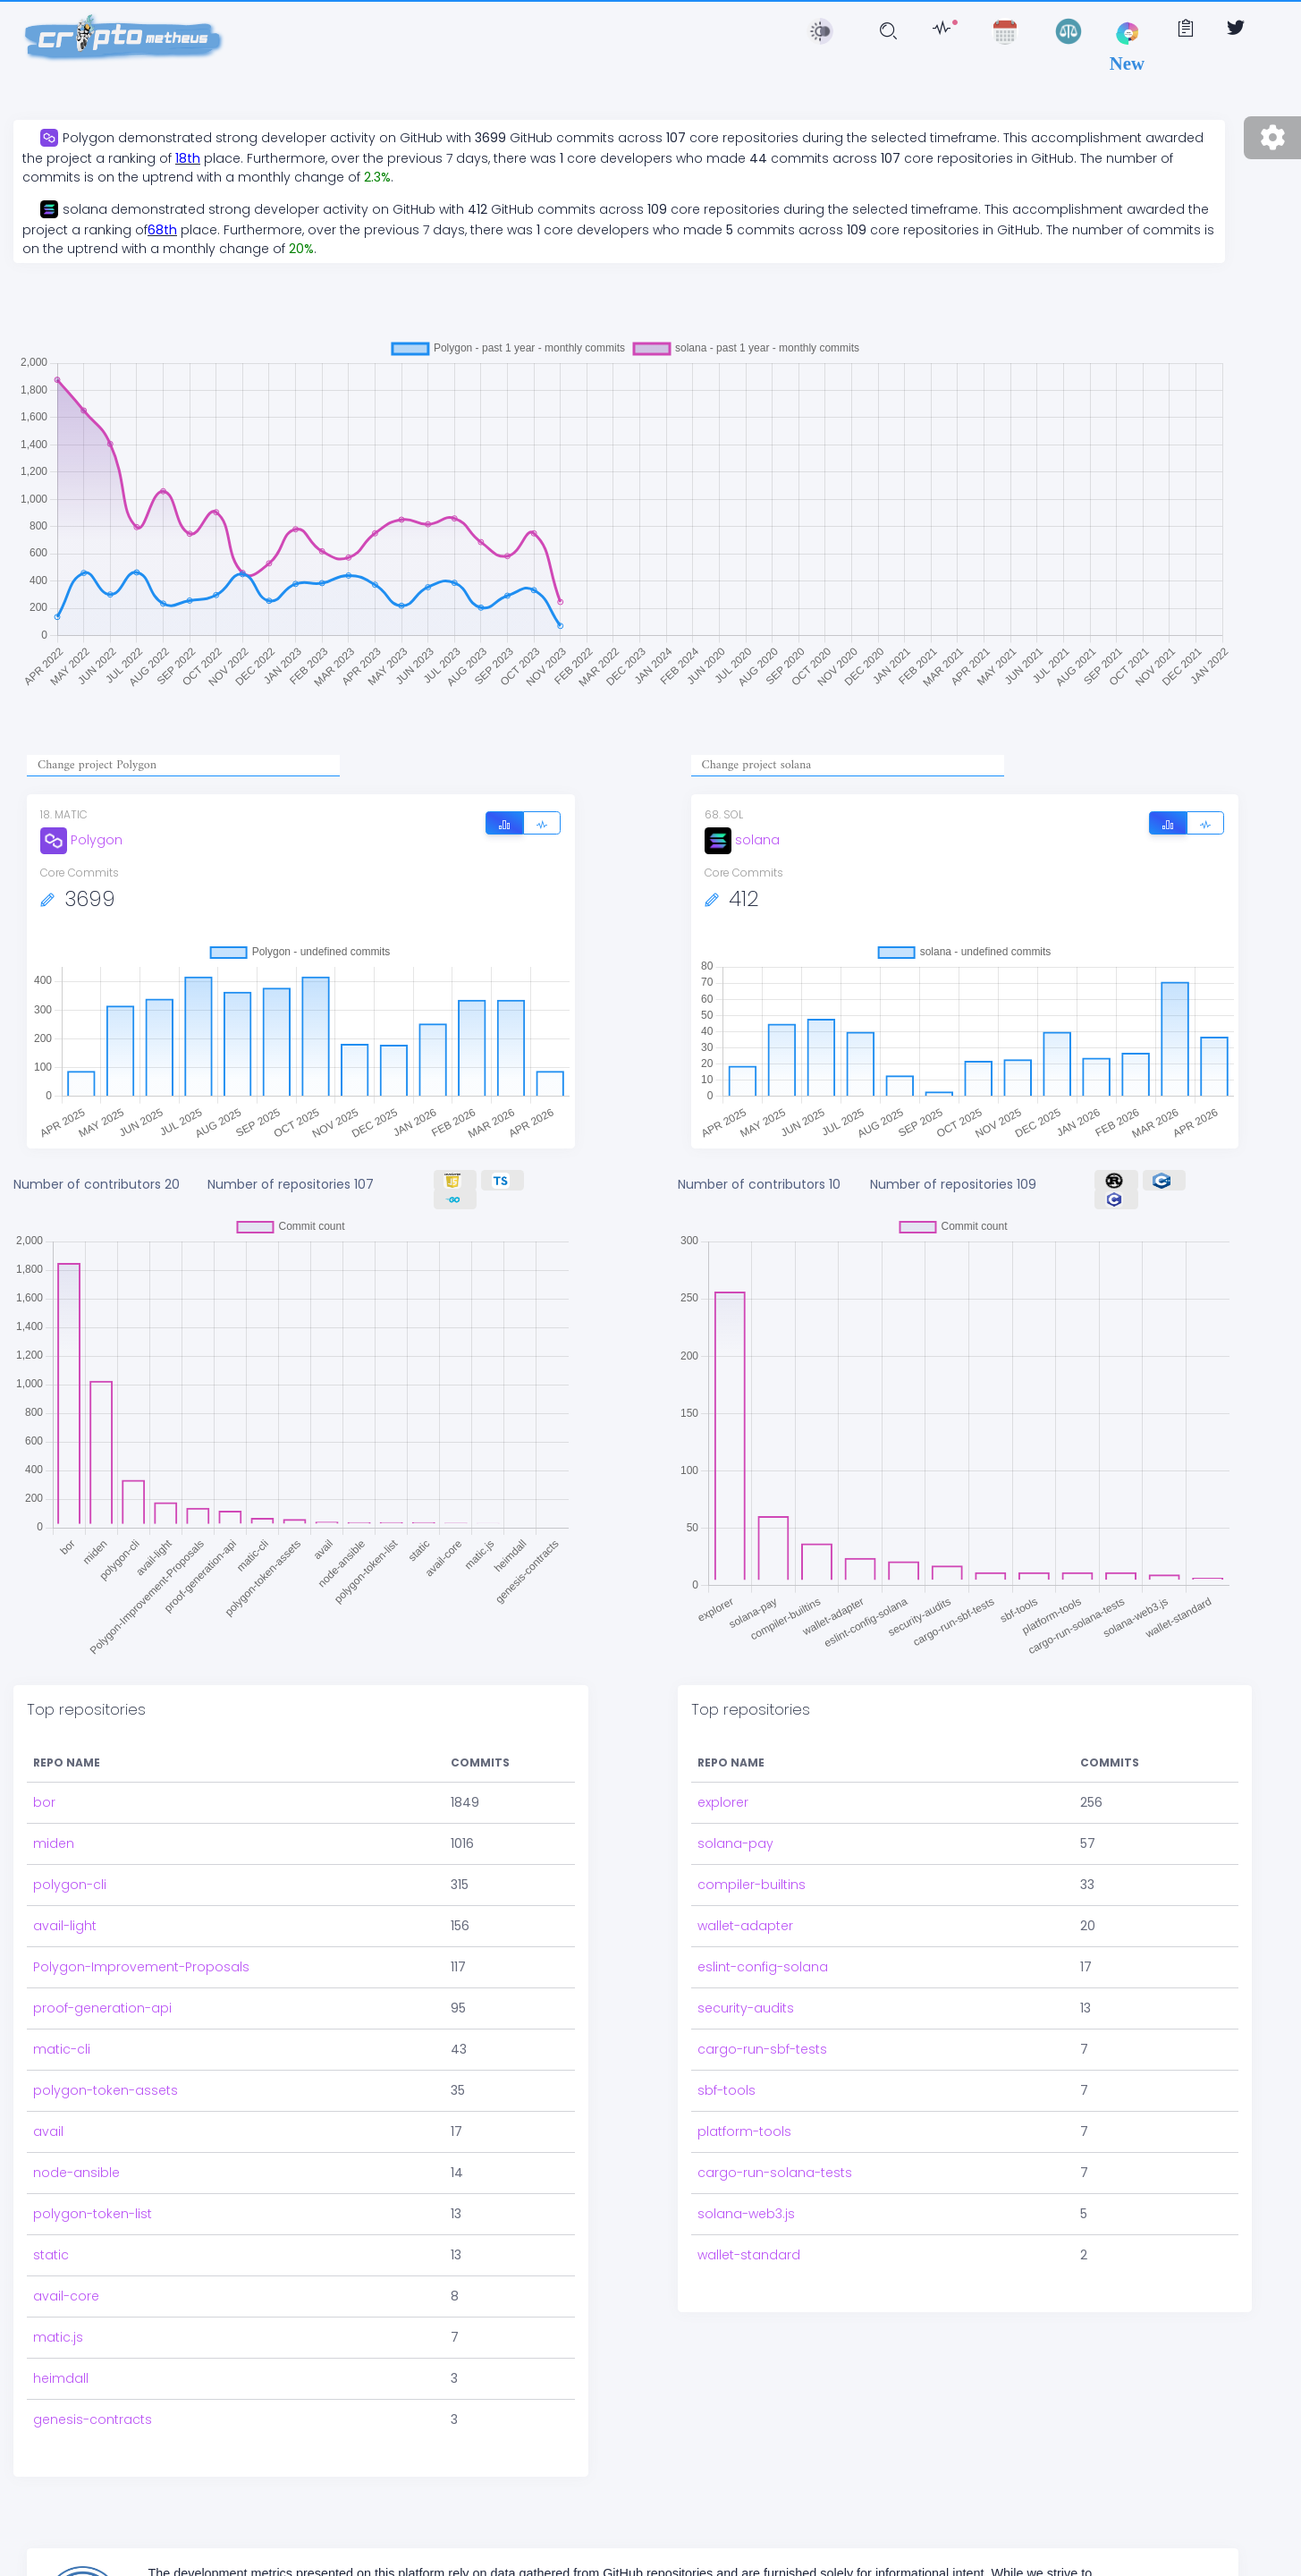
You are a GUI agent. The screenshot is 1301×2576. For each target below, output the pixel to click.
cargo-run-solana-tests (774, 2160)
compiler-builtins (751, 1872)
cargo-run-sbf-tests (762, 2037)
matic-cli (61, 2037)
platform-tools (744, 2119)
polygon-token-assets (105, 2078)
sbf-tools (726, 2078)
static (51, 2242)
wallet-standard (748, 2242)
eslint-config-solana (762, 1954)
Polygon (81, 840)
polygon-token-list (92, 2201)
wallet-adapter (745, 1913)
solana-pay (735, 1831)
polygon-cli (69, 1872)
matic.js (58, 2325)
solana (742, 840)
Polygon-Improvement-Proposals (141, 1954)
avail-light (65, 1913)
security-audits (745, 1995)
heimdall (61, 2366)
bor (44, 1790)
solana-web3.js (746, 2201)
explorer (722, 1790)
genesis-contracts (92, 2407)
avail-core (66, 2283)
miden (53, 1831)
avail (48, 2119)
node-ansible (76, 2160)
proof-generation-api (102, 1995)
